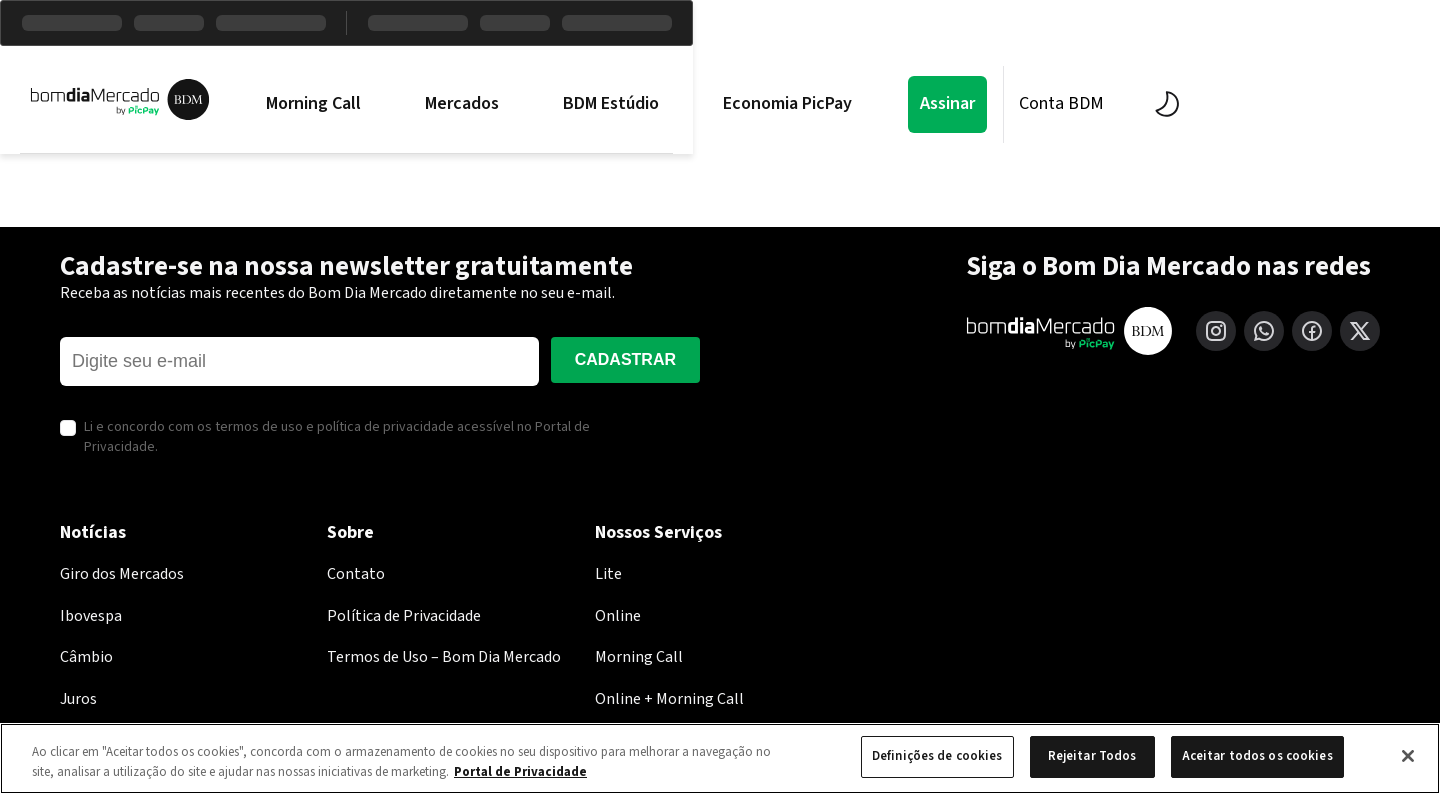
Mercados (588, 104)
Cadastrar (625, 359)
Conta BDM (1187, 103)
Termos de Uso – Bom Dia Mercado (444, 657)
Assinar (1073, 103)
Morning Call (439, 104)
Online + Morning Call (669, 699)
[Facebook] (1312, 331)
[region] (720, 758)
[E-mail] (299, 361)
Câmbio (86, 657)
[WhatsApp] (1264, 331)
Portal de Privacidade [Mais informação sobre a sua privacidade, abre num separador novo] (520, 772)
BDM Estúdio (737, 104)
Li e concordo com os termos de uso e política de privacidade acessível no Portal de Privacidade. (337, 437)
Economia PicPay (913, 104)
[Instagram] (1216, 331)
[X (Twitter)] (1360, 331)
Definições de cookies (937, 756)
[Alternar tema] (1288, 104)
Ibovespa (91, 616)
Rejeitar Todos (1092, 756)
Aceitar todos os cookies (1257, 756)
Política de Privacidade (404, 616)
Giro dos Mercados (122, 574)
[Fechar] (1408, 756)
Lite (608, 574)
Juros (78, 699)
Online (618, 616)
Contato (356, 574)
